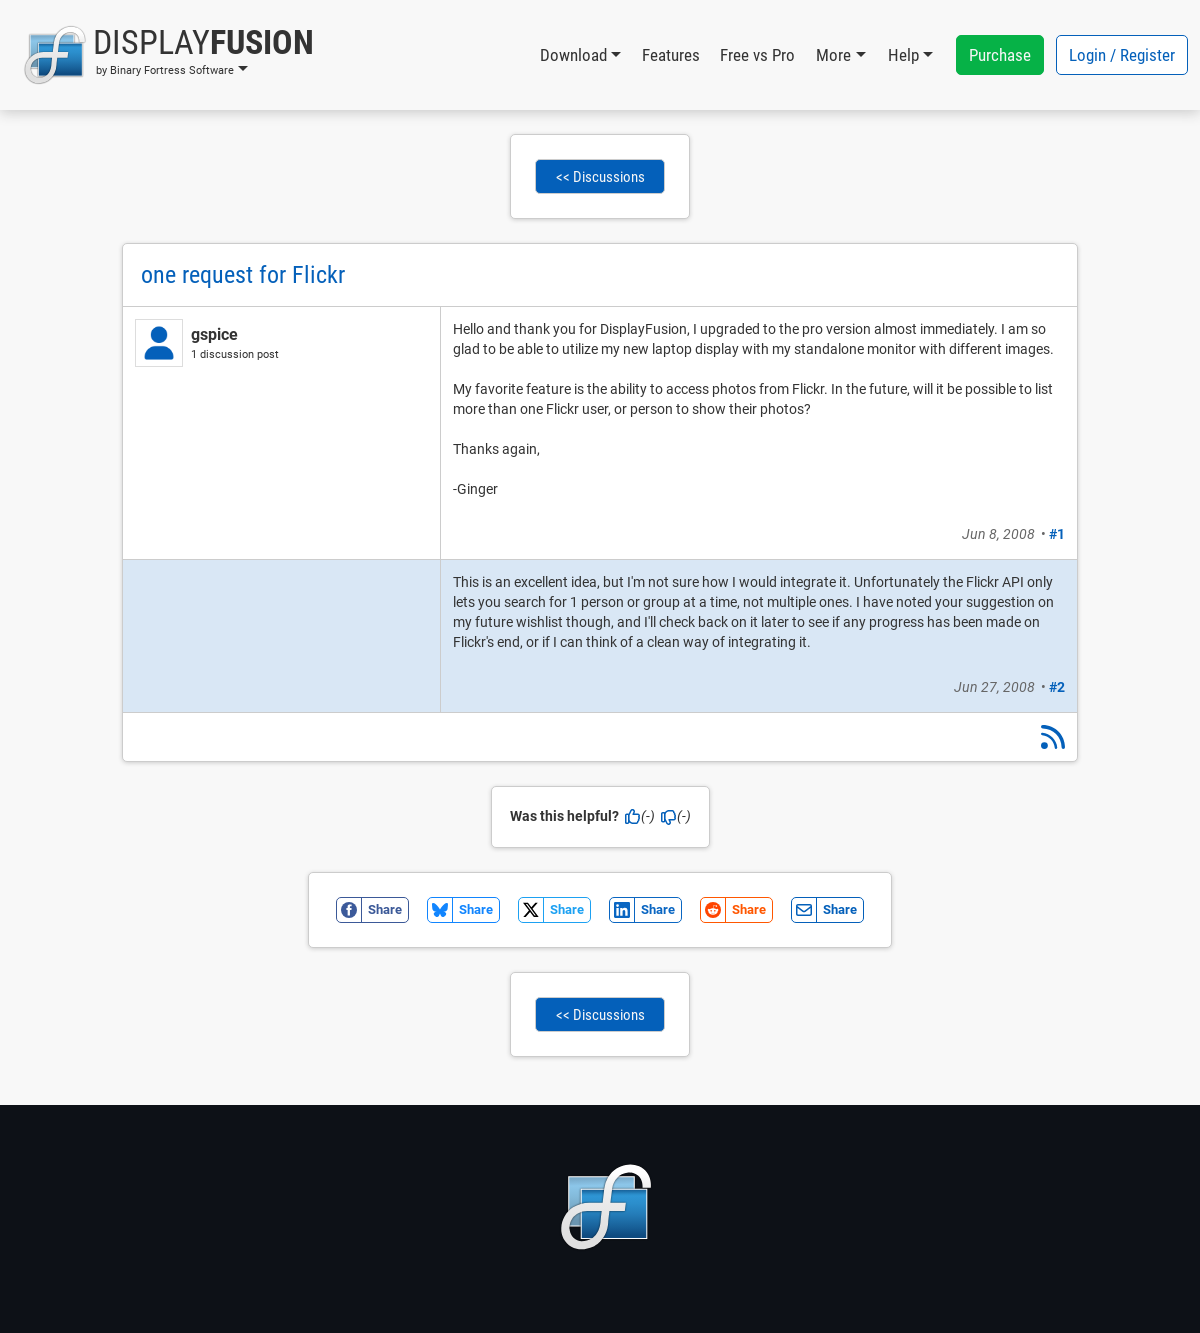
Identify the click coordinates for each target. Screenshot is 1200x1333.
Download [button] (573, 55)
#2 (1057, 687)
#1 (1057, 534)
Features (671, 55)
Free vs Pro (757, 55)
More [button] (833, 55)
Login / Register (1122, 55)
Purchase (1000, 55)
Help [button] (903, 55)
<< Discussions (600, 177)
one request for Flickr (243, 275)
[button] (168, 55)
